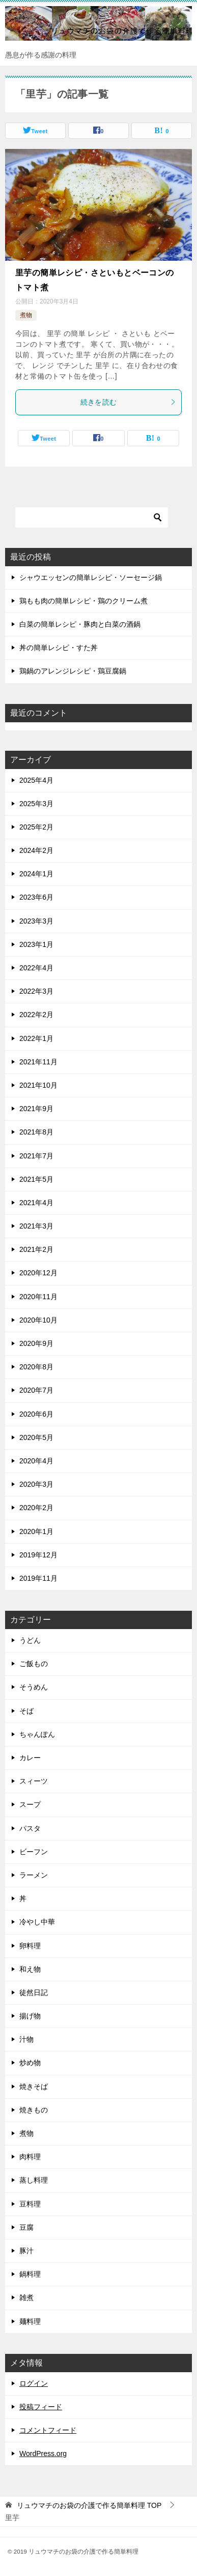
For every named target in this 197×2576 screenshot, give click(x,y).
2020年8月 (36, 1367)
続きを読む (128, 402)
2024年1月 (36, 874)
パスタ (30, 1828)
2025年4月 (36, 780)
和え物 (30, 1969)
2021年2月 (36, 1249)
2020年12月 (38, 1273)
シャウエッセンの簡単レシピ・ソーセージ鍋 (90, 577)
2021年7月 (36, 1156)
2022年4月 (36, 968)
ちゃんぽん (37, 1734)
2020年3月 (36, 1484)
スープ (30, 1804)
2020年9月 (36, 1343)
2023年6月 (36, 897)
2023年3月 (36, 921)
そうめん (33, 1687)
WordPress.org (43, 2453)
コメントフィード (47, 2430)
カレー (30, 1758)
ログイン (33, 2383)
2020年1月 (36, 1531)
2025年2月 (36, 827)
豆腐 (26, 2227)
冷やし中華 (37, 1922)
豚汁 (26, 2251)
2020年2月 (36, 1508)
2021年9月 (36, 1109)
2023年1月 (36, 944)
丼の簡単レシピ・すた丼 (58, 647)
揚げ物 (30, 2016)
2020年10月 (38, 1320)
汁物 (26, 2039)
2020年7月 (36, 1390)
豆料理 (30, 2204)
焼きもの (33, 2110)
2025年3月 (36, 804)
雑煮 (26, 2297)
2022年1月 (36, 1038)
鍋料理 (30, 2274)
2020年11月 (38, 1297)
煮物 (26, 315)
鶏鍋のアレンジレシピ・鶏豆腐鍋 (72, 671)
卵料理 (30, 1946)
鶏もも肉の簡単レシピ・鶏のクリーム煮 (83, 601)
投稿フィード (40, 2407)
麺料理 (30, 2321)
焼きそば (33, 2086)
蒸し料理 (33, 2180)
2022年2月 (36, 1014)
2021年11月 (38, 1062)
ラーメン (33, 1875)
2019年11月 (38, 1578)
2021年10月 (38, 1085)
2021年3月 (36, 1226)
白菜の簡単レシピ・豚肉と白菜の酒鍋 (79, 624)
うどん (30, 1640)
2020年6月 (36, 1414)
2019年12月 (38, 1555)
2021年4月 (36, 1203)
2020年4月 (36, 1461)
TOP (89, 2505)
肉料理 (30, 2157)
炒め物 (30, 2063)
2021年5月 (36, 1179)
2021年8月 (36, 1132)
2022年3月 (36, 991)
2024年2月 (36, 850)
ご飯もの (33, 1664)
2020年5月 (36, 1437)
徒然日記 (33, 1992)
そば (26, 1711)
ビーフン (33, 1852)
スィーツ (33, 1781)
